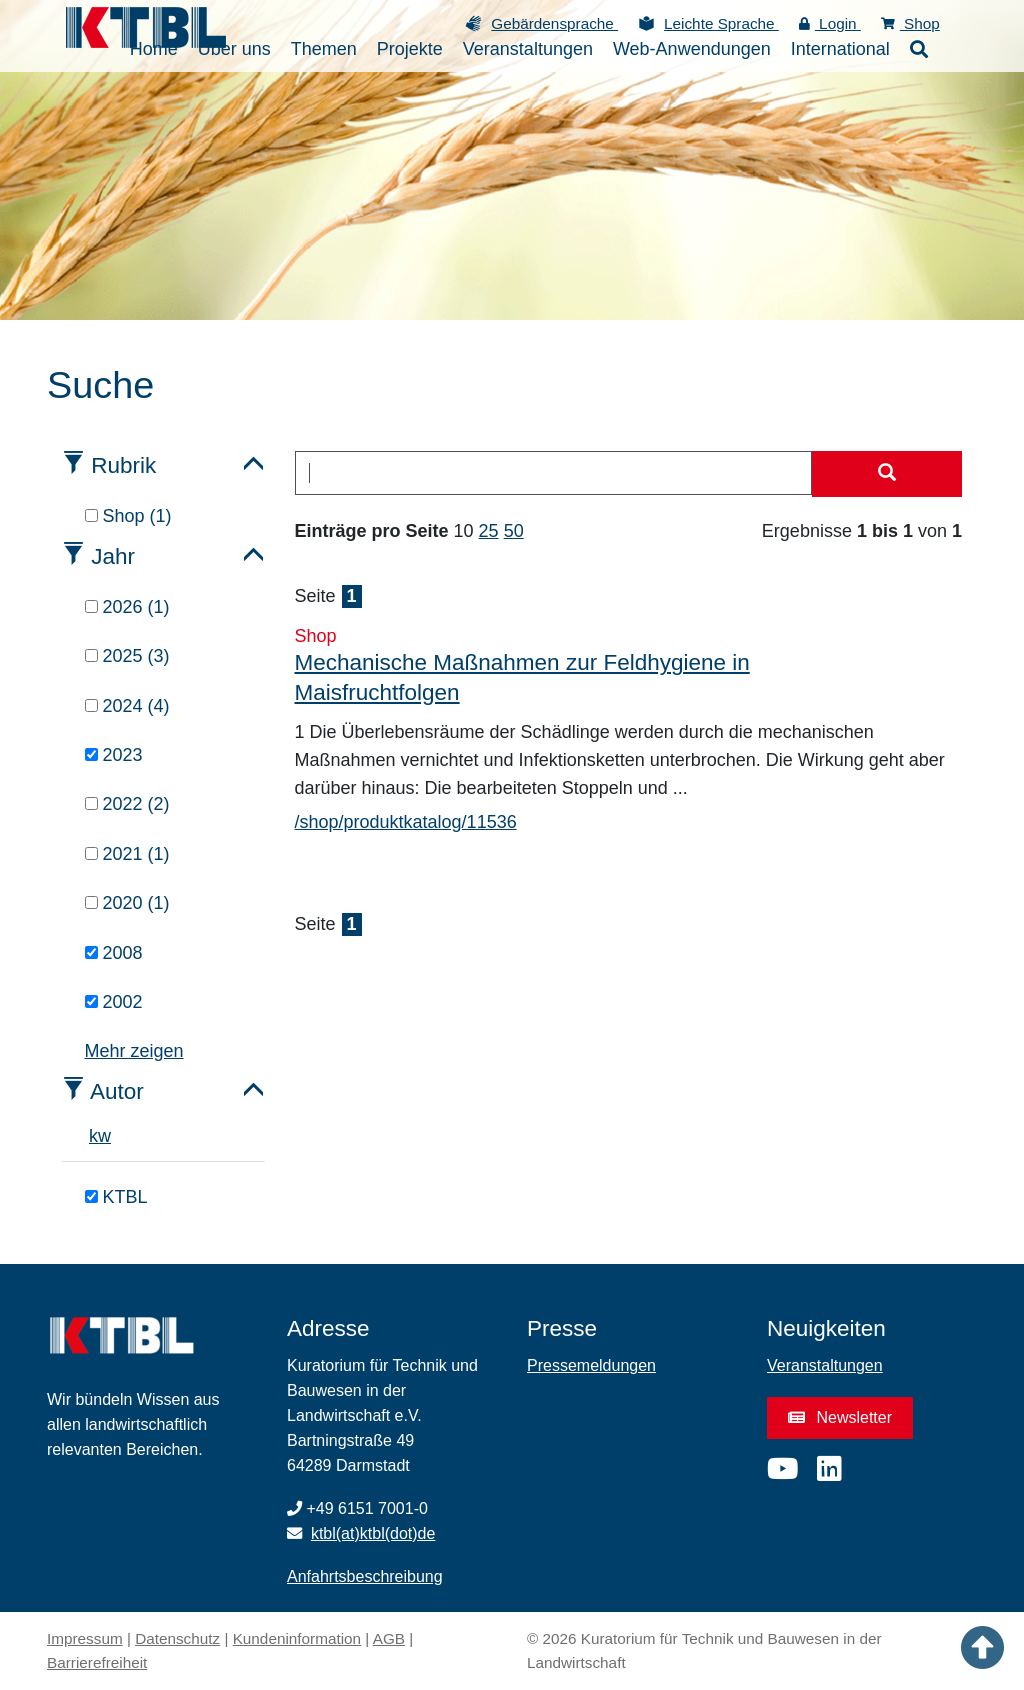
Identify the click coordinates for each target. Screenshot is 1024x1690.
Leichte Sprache (721, 23)
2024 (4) (127, 706)
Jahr (113, 556)
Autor (117, 1091)
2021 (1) (127, 854)
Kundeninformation (297, 1638)
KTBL (116, 1197)
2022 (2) (127, 804)
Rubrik (123, 465)
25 (489, 531)
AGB (389, 1638)
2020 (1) (127, 903)
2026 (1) (127, 607)
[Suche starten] (887, 474)
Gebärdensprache (554, 23)
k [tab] (93, 1136)
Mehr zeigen (134, 1051)
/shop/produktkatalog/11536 (406, 822)
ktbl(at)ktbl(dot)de (373, 1533)
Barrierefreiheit (97, 1662)
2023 (114, 755)
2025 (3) (127, 656)
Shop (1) (128, 516)
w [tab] (104, 1136)
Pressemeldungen (591, 1365)
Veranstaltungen (825, 1365)
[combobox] (554, 473)
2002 (114, 1002)
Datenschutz (177, 1638)
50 (514, 531)
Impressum (85, 1638)
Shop (910, 23)
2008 (114, 953)
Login (830, 23)
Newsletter (840, 1417)
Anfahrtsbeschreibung (365, 1576)
